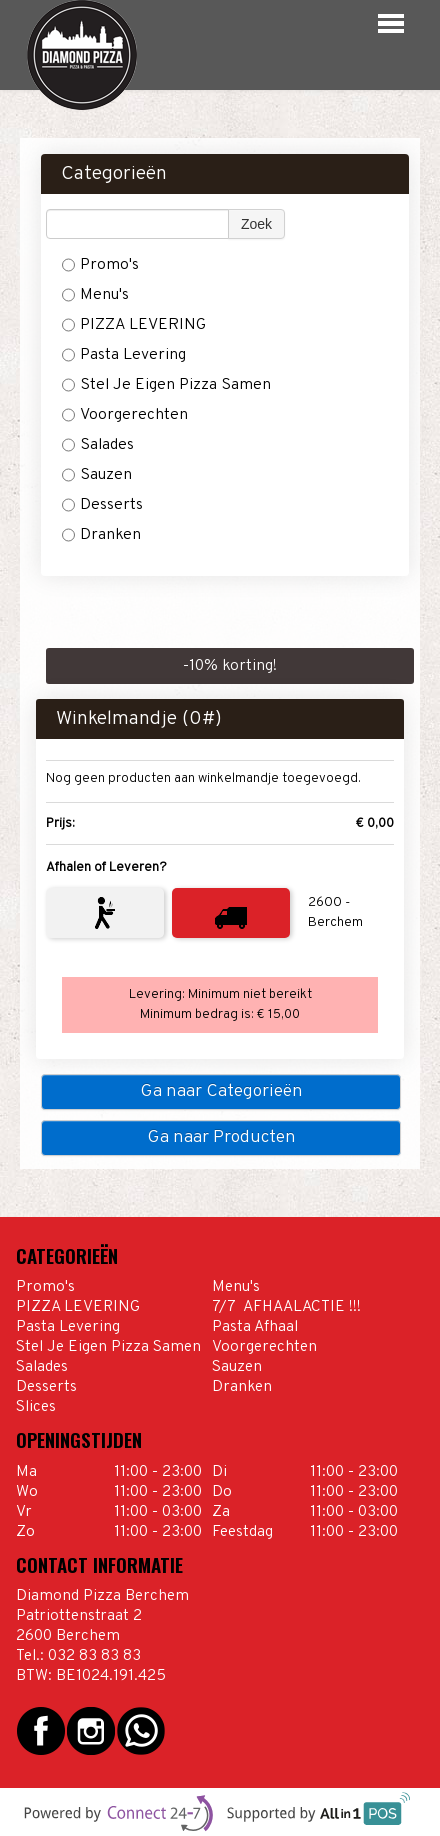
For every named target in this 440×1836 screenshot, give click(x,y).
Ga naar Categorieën (221, 1091)
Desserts (102, 505)
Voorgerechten (125, 415)
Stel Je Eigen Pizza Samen (166, 385)
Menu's (95, 295)
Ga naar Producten (221, 1137)
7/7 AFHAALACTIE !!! (288, 1307)
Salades (98, 445)
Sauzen (97, 475)
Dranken (101, 535)
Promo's (100, 265)
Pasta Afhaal (255, 1327)
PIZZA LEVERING (136, 325)
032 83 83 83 (94, 1656)
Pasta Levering (124, 355)
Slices (36, 1407)
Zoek (256, 224)
